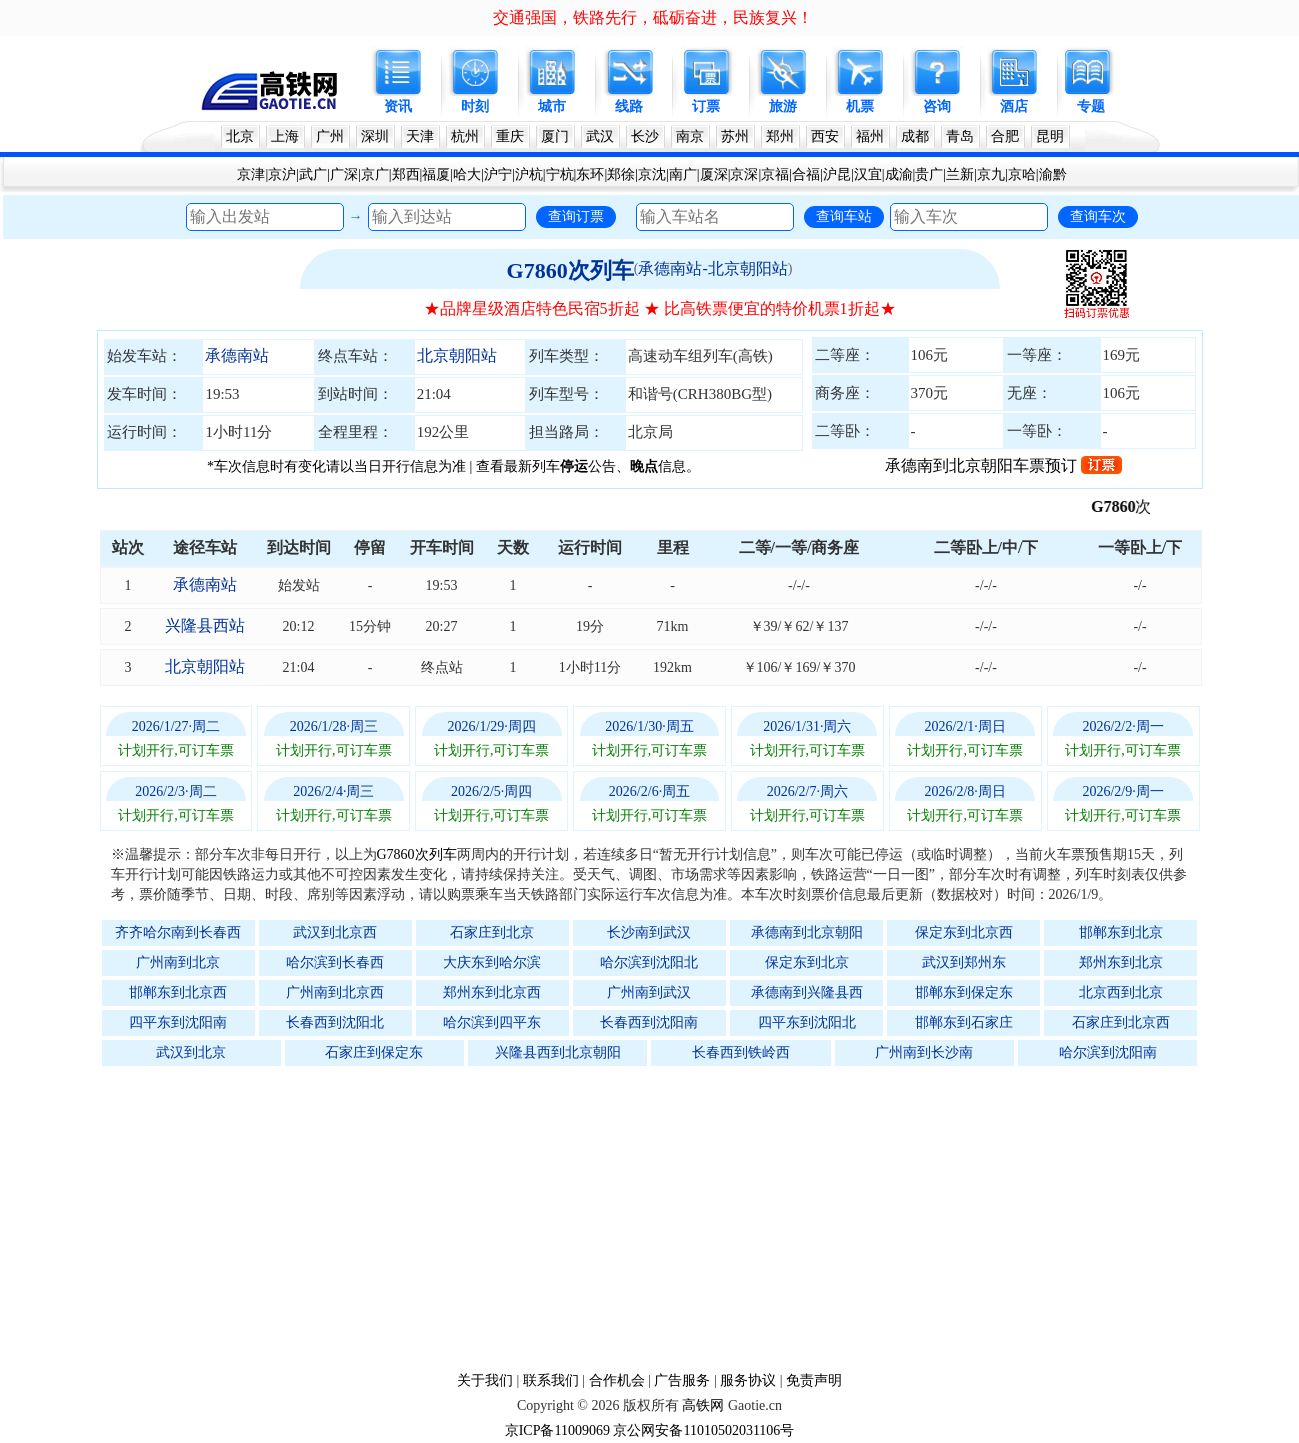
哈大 (467, 174)
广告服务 (682, 1380)
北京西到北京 (1121, 992)
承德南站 (237, 355)
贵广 (929, 174)
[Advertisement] (660, 1218)
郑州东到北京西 (492, 992)
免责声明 (814, 1380)
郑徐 (621, 174)
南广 (683, 174)
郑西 (406, 174)
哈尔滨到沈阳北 (649, 962)
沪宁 (498, 174)
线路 (629, 106)
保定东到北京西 (964, 932)
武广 (313, 174)
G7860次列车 (570, 270)
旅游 (783, 106)
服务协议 (748, 1380)
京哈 (1022, 174)
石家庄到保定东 (374, 1052)
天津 (420, 136)
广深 (344, 174)
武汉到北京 (191, 1052)
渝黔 (1053, 174)
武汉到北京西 (335, 932)
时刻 (475, 106)
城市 (552, 106)
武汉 (600, 136)
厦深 (714, 174)
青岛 (960, 136)
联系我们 (551, 1380)
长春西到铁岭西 (741, 1052)
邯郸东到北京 (1121, 932)
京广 (375, 174)
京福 (775, 174)
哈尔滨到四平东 (492, 1022)
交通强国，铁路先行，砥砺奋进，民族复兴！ (653, 17)
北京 (240, 136)
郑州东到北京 (1121, 962)
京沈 (652, 174)
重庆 (510, 136)
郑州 (780, 136)
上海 (285, 136)
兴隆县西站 (205, 625)
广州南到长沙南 (924, 1052)
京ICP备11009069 (557, 1430)
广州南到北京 (178, 962)
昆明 (1050, 136)
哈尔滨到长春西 (335, 962)
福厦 (436, 174)
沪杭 (529, 174)
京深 (744, 174)
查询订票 (576, 216)
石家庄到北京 (492, 932)
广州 (330, 136)
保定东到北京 (807, 962)
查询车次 (1098, 216)
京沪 (282, 174)
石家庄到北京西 (1121, 1022)
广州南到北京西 (335, 992)
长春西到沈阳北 (335, 1022)
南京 (690, 136)
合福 (806, 174)
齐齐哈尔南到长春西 (178, 932)
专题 (1091, 106)
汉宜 (868, 174)
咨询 (937, 106)
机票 (860, 106)
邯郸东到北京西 (178, 992)
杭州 (465, 136)
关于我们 (485, 1380)
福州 (870, 136)
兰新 (960, 174)
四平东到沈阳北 (807, 1022)
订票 (706, 106)
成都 (915, 136)
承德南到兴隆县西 (807, 992)
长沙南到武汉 (649, 932)
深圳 (375, 136)
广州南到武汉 (649, 992)
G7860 (1124, 506)
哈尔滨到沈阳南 (1108, 1052)
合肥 (1005, 136)
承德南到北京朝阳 (807, 932)
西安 (825, 136)
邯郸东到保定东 (964, 992)
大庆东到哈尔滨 (492, 962)
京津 (251, 174)
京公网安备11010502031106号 (703, 1430)
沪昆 (837, 174)
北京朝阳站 (457, 355)
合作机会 (617, 1380)
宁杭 (560, 174)
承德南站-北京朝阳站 (712, 268)
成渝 (899, 174)
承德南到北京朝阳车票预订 (1003, 465)
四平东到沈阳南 (178, 1022)
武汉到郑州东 (964, 962)
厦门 (555, 136)
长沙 (645, 136)
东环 (590, 174)
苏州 (735, 136)
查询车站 (844, 216)
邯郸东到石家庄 (964, 1022)
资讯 (398, 106)
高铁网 (703, 1405)
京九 (991, 174)
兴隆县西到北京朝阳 (558, 1052)
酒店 (1014, 106)
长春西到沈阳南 (649, 1022)
